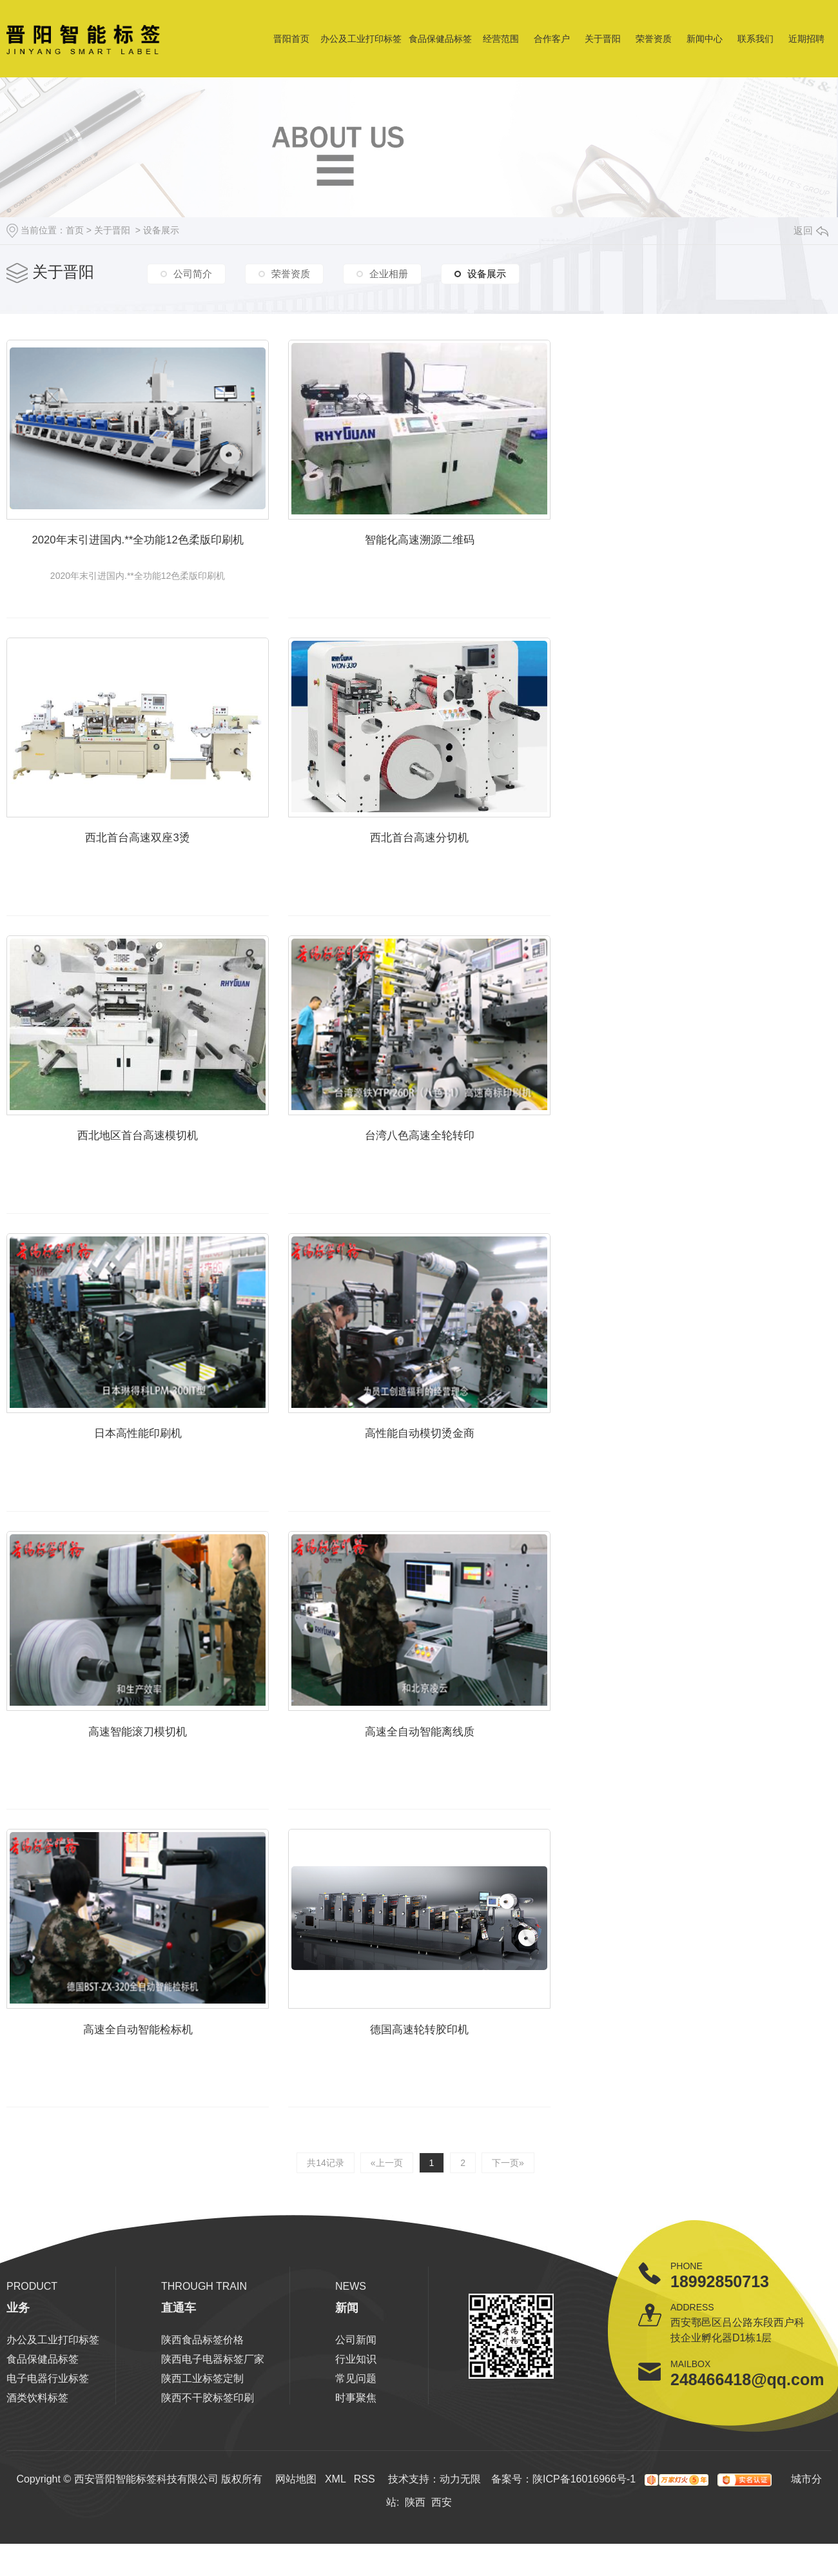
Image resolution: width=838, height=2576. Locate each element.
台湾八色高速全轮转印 (454, 1166)
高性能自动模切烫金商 (454, 1472)
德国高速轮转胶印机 (454, 2086)
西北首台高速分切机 (454, 859)
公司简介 (192, 274)
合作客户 (552, 39)
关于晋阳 (603, 39)
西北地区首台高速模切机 (149, 1166)
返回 (811, 230)
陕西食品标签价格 (202, 2392)
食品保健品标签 (440, 39)
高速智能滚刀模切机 (149, 1779)
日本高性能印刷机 (149, 1472)
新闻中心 (705, 39)
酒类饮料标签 (37, 2450)
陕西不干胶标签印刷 (207, 2450)
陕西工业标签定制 (202, 2431)
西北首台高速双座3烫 (149, 859)
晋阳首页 (291, 39)
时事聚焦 (355, 2450)
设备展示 (161, 230)
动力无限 (460, 2531)
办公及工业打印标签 (361, 39)
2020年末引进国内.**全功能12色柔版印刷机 (149, 552)
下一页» (505, 2216)
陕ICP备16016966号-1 (584, 2531)
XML (335, 2531)
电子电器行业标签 (47, 2431)
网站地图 (296, 2531)
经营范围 (501, 39)
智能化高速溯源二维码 (454, 552)
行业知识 (355, 2411)
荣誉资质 (654, 39)
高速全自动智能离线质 (454, 1779)
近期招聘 (806, 39)
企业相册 (388, 274)
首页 (75, 230)
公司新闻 (355, 2392)
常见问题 (355, 2431)
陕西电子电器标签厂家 (212, 2411)
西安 (441, 2555)
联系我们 (755, 39)
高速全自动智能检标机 (149, 2086)
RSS (364, 2531)
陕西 (415, 2555)
